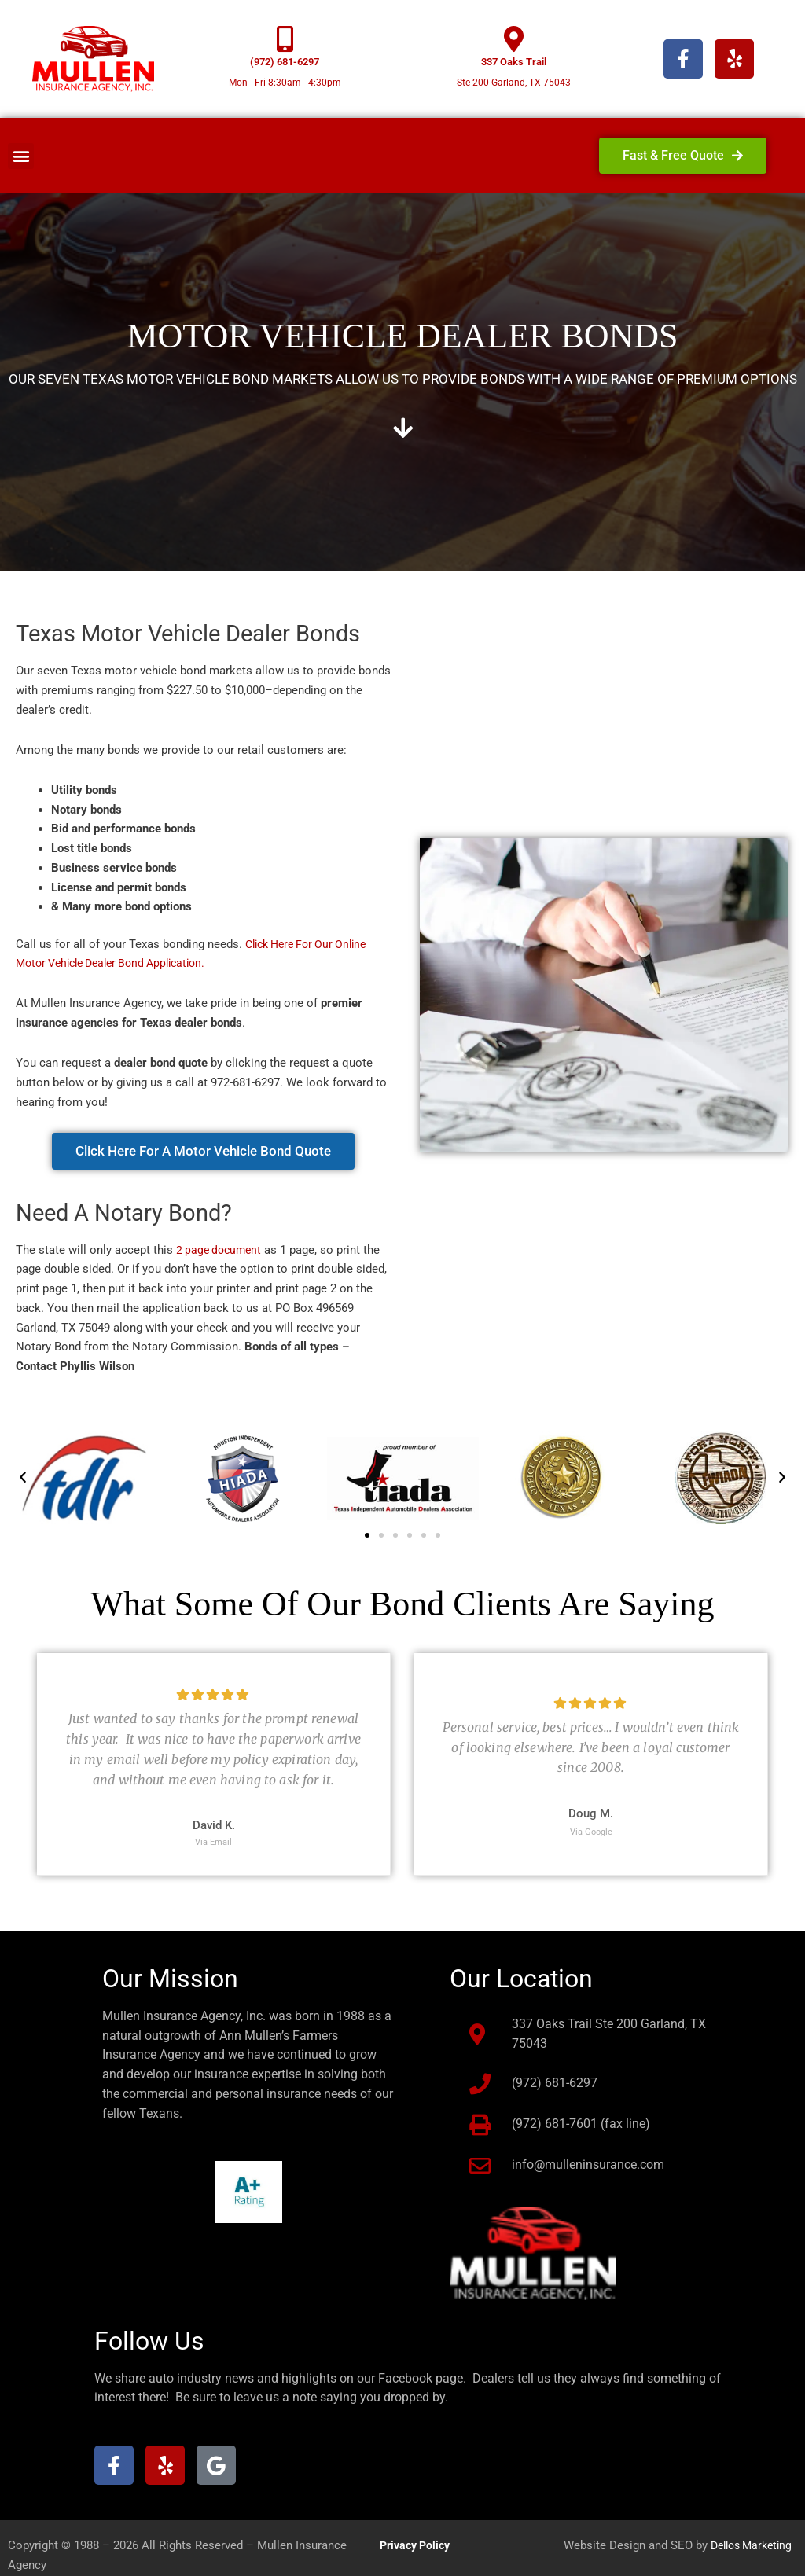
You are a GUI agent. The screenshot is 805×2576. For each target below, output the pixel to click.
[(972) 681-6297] (285, 39)
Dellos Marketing (747, 2545)
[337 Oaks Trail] (514, 39)
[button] (21, 156)
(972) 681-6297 (284, 62)
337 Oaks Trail (513, 62)
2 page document (221, 1250)
